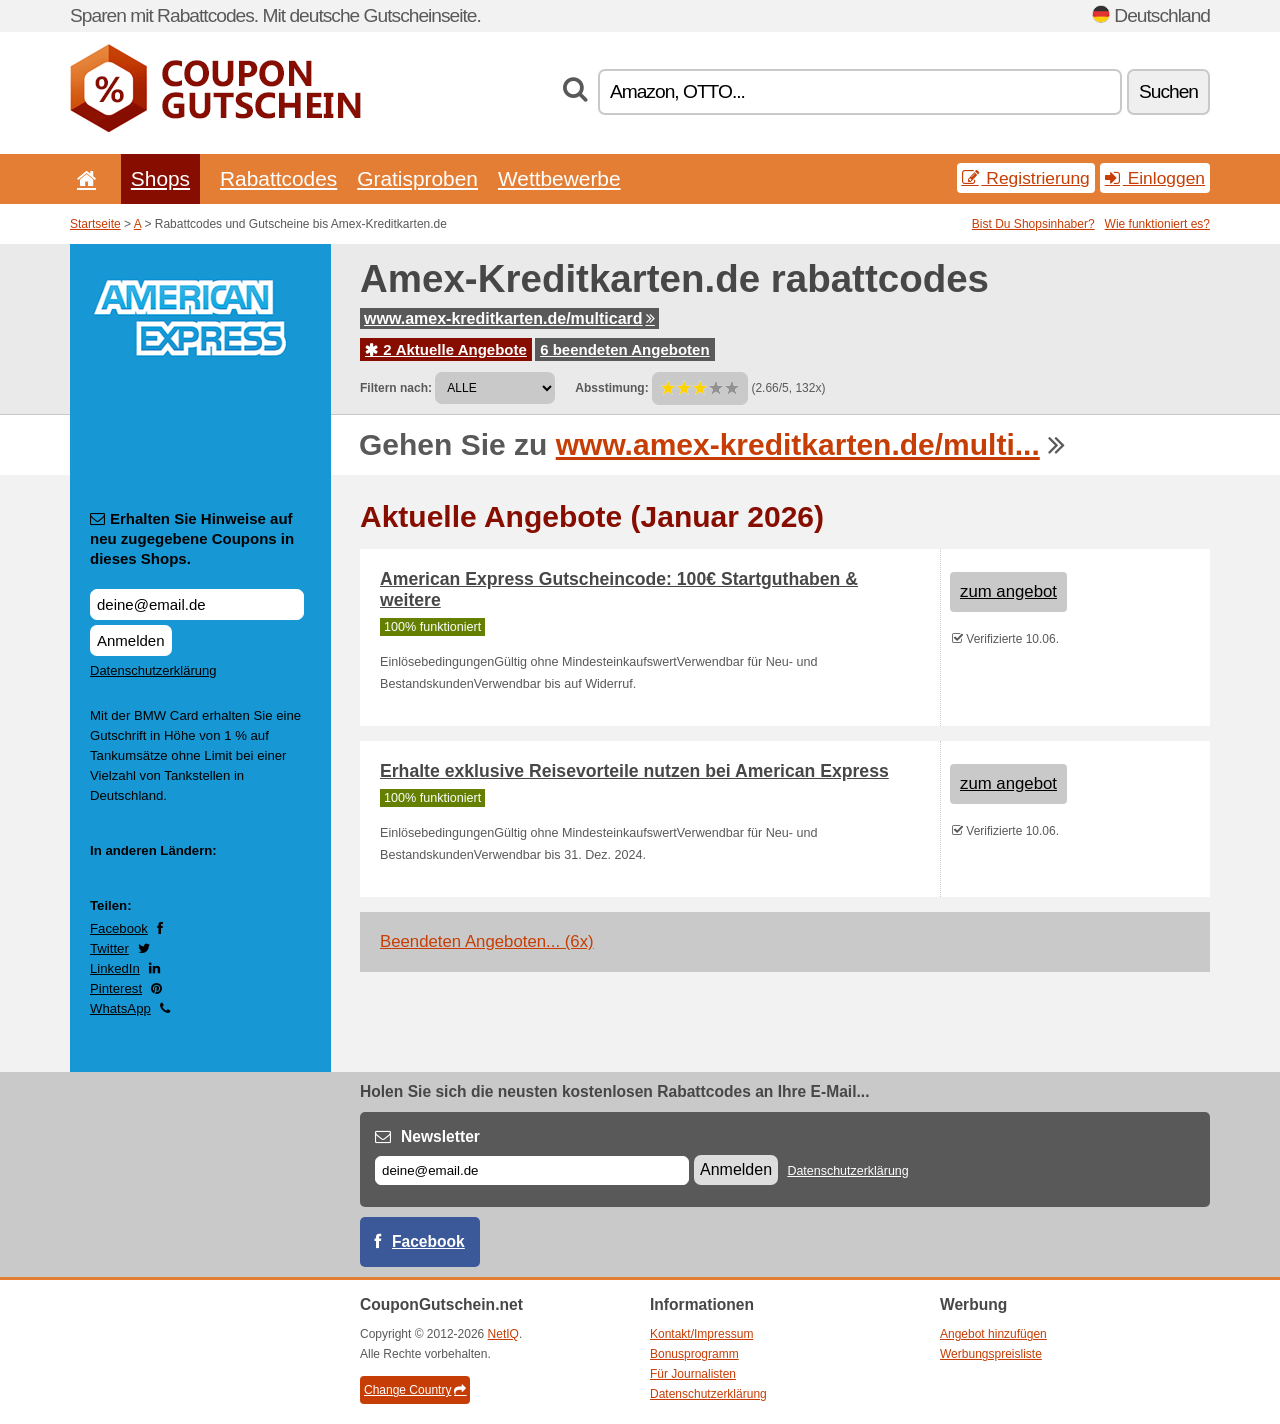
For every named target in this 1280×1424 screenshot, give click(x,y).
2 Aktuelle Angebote (446, 349)
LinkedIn (115, 968)
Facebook (119, 928)
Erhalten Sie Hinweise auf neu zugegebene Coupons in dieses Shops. (192, 538)
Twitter (109, 948)
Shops (160, 178)
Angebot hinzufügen (993, 1334)
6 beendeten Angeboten (624, 349)
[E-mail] (532, 1170)
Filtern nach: (396, 388)
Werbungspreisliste (991, 1354)
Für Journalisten (693, 1374)
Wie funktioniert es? (1157, 224)
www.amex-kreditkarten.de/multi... (798, 444)
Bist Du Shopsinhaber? (1033, 224)
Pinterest (116, 988)
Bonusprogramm (694, 1354)
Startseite (95, 224)
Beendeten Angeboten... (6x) (487, 941)
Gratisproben (417, 178)
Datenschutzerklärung (153, 670)
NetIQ (503, 1334)
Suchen (1168, 91)
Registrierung (1026, 178)
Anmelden (131, 640)
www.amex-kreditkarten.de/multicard (509, 318)
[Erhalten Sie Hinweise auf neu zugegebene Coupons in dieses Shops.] (197, 604)
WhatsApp (120, 1008)
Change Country (415, 1390)
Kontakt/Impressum (701, 1334)
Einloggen (1155, 178)
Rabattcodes (278, 178)
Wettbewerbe (559, 178)
